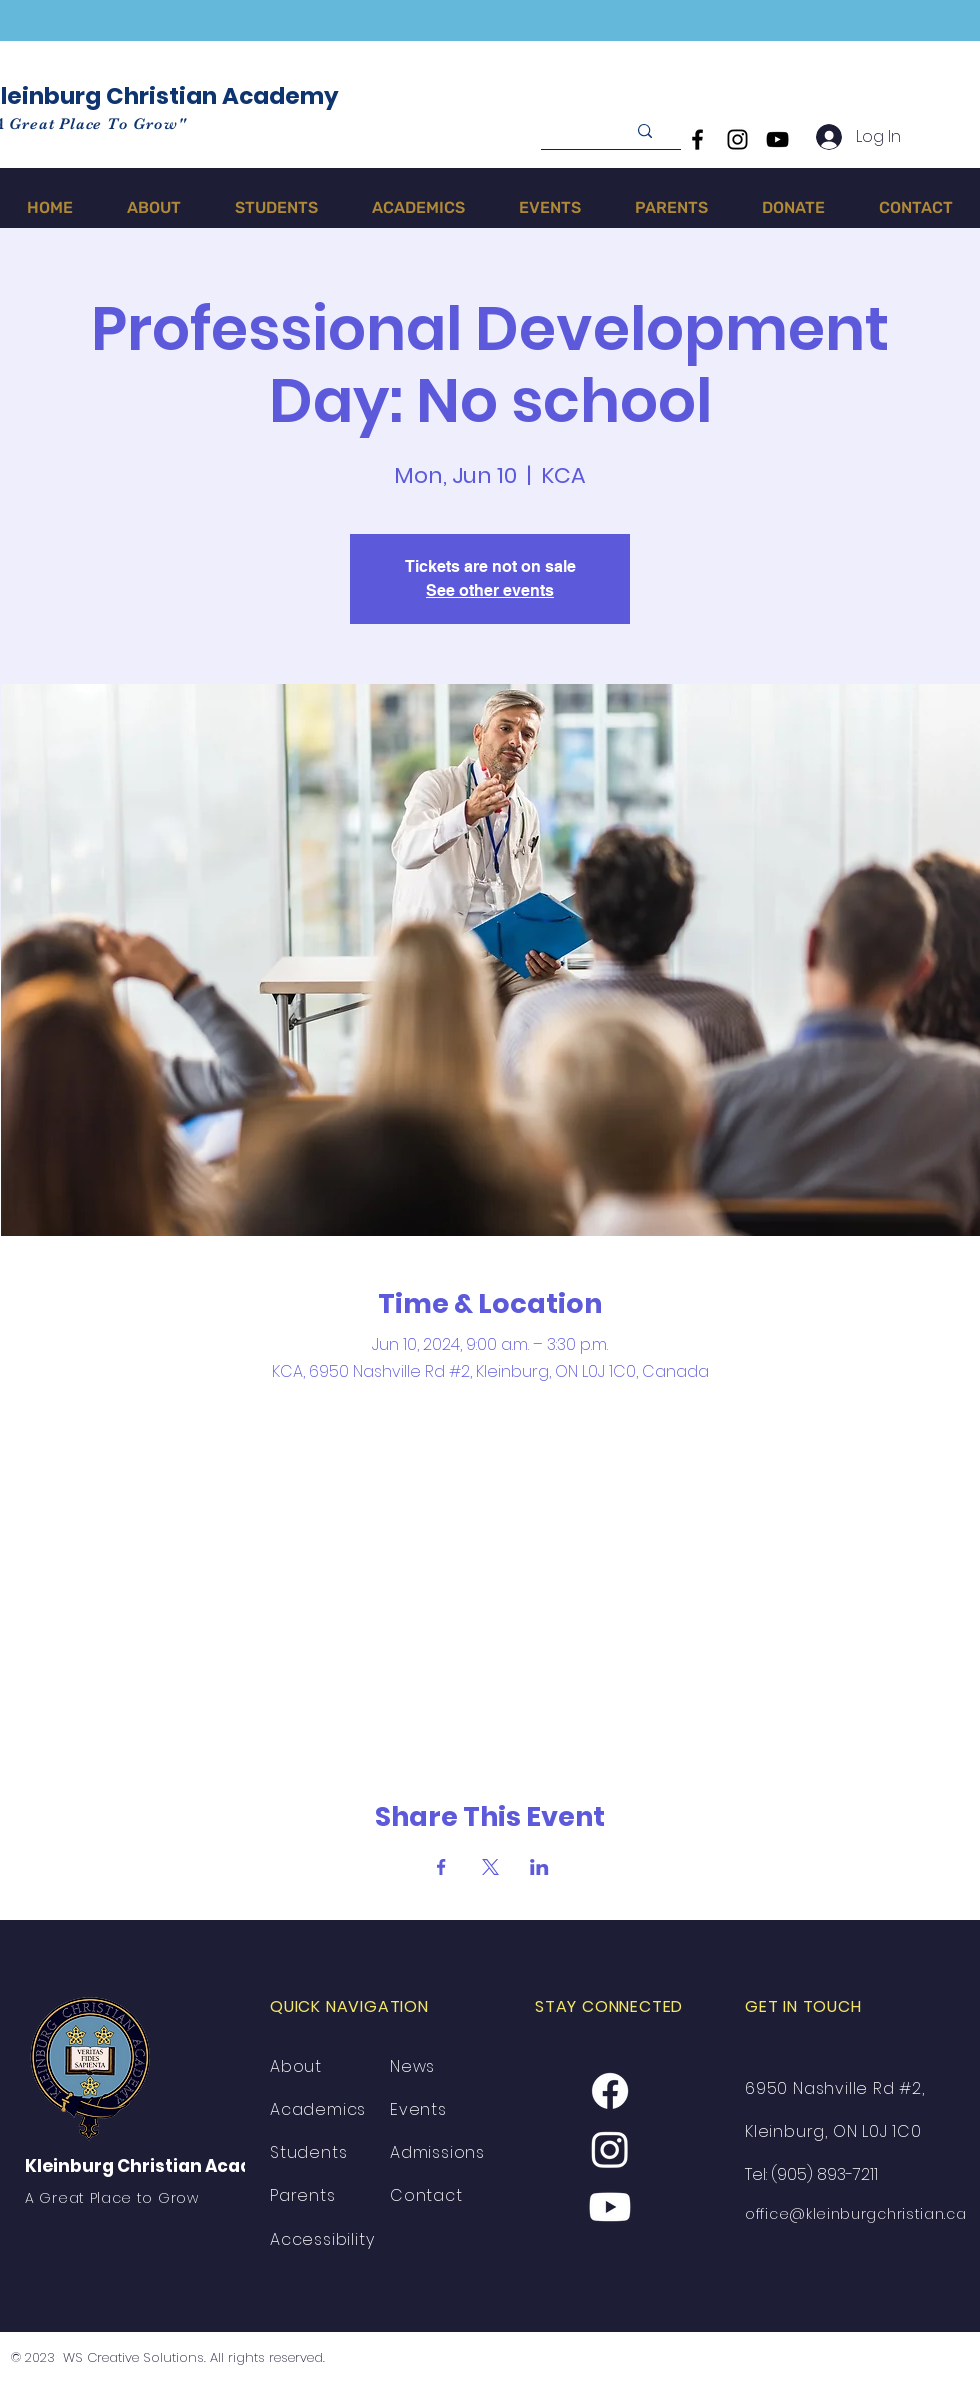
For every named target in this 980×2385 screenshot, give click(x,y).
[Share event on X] (490, 1867)
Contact (426, 2195)
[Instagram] (737, 139)
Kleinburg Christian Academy (159, 2166)
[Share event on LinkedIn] (539, 1867)
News (412, 2066)
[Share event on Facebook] (441, 1867)
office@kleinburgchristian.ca (856, 2214)
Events (418, 2109)
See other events (490, 590)
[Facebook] (697, 139)
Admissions (437, 2152)
